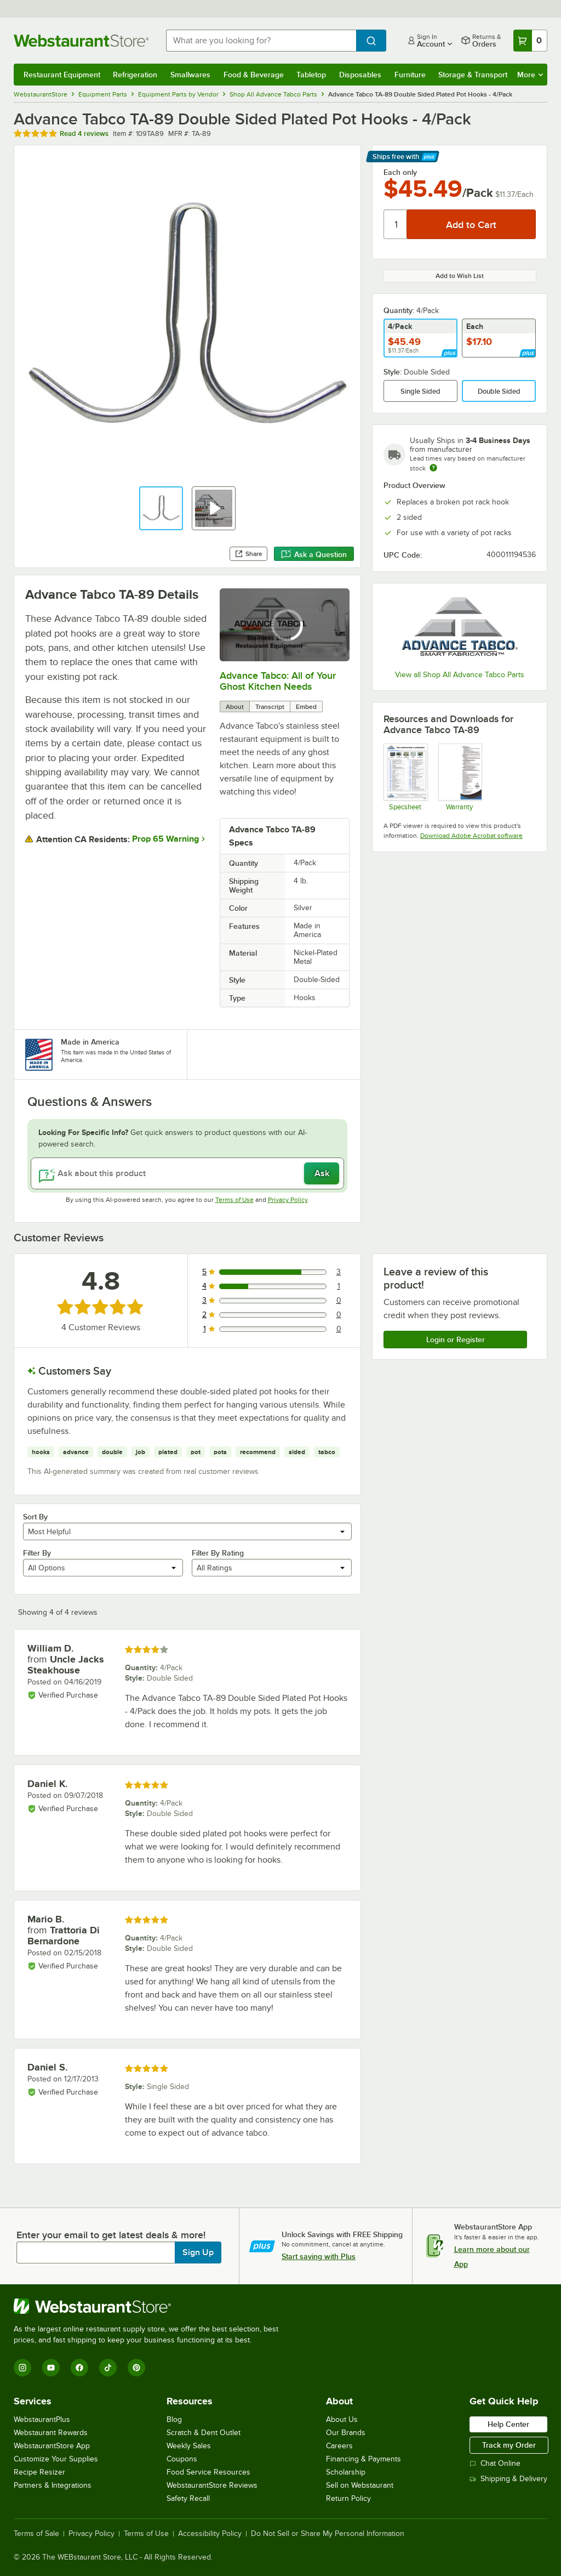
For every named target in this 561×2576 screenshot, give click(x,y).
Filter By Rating (218, 1553)
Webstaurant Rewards (51, 2433)
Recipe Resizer (39, 2472)
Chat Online (495, 2463)
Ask (321, 1173)
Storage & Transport (472, 74)
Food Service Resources (208, 2472)
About (235, 707)
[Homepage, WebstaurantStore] (81, 41)
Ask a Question (314, 554)
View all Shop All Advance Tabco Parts (459, 675)
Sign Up (198, 2252)
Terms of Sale (36, 2534)
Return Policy (348, 2498)
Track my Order (509, 2445)
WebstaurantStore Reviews (212, 2485)
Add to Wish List (460, 276)
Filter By (37, 1553)
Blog (174, 2419)
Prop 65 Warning (165, 839)
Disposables (360, 74)
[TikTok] (108, 2367)
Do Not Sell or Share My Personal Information (327, 2534)
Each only (400, 172)
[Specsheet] (405, 777)
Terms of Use (234, 1200)
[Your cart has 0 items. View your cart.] (530, 41)
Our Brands (345, 2433)
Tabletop (311, 74)
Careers (339, 2446)
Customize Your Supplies (56, 2459)
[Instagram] (22, 2367)
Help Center (508, 2424)
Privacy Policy (288, 1200)
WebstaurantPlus (42, 2419)
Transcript (269, 707)
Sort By (35, 1516)
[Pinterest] (136, 2367)
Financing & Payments (363, 2459)
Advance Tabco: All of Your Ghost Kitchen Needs (278, 681)
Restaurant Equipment (62, 74)
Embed (306, 707)
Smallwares (190, 74)
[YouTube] (51, 2367)
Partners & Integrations (52, 2485)
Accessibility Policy (210, 2534)
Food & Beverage (254, 74)
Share (248, 553)
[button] (161, 508)
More (530, 74)
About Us (342, 2419)
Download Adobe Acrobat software (471, 835)
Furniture (410, 74)
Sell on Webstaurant (359, 2485)
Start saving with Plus (319, 2256)
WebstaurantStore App (52, 2446)
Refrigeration (135, 74)
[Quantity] (395, 224)
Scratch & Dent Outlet (204, 2433)
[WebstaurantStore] (151, 2306)
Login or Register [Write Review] (455, 1339)
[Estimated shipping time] (433, 468)
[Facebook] (79, 2367)
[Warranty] (460, 777)
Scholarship (345, 2472)
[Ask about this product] (187, 1173)
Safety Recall (188, 2498)
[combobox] (261, 41)
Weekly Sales (189, 2446)
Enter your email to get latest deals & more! (110, 2234)
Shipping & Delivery (508, 2479)
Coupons (182, 2459)
